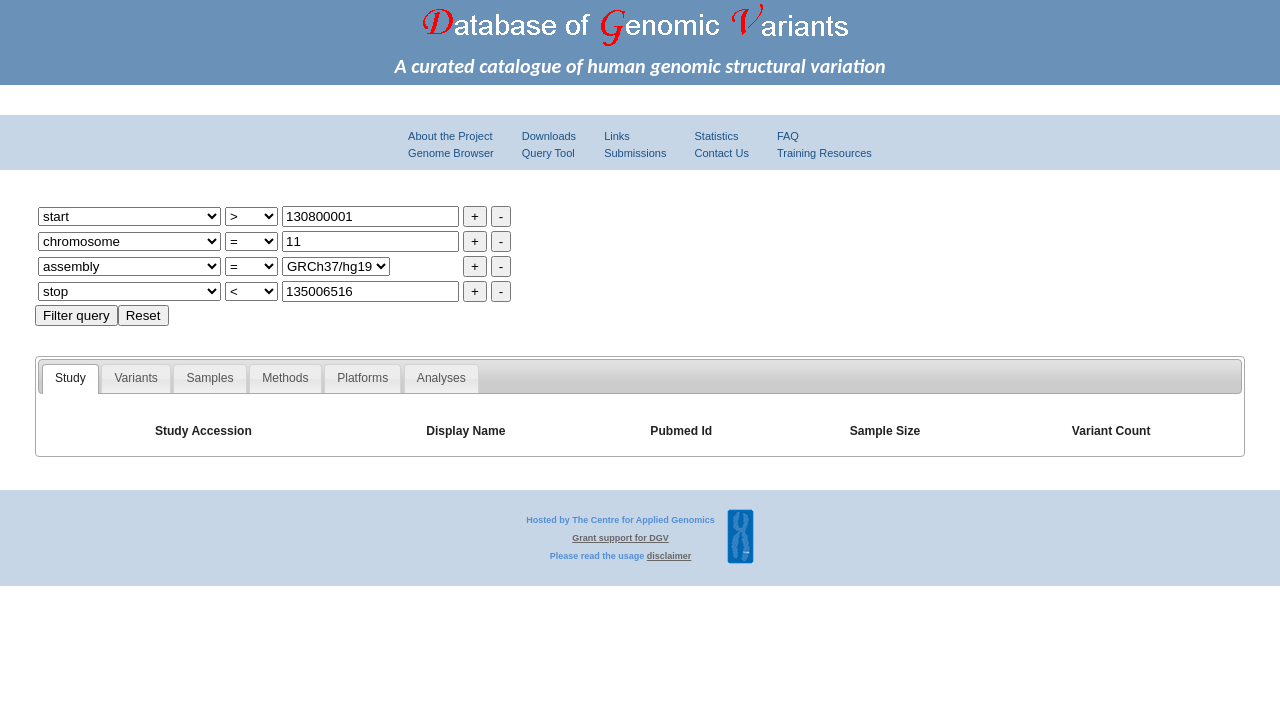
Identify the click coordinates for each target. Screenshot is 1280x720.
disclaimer (669, 556)
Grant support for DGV (620, 538)
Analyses (441, 378)
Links (617, 136)
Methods (285, 378)
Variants (135, 378)
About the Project (450, 136)
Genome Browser (451, 153)
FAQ (788, 136)
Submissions (635, 153)
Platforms (362, 378)
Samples (210, 378)
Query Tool (548, 153)
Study (70, 378)
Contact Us (721, 153)
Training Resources (824, 153)
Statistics (716, 136)
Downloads (549, 136)
